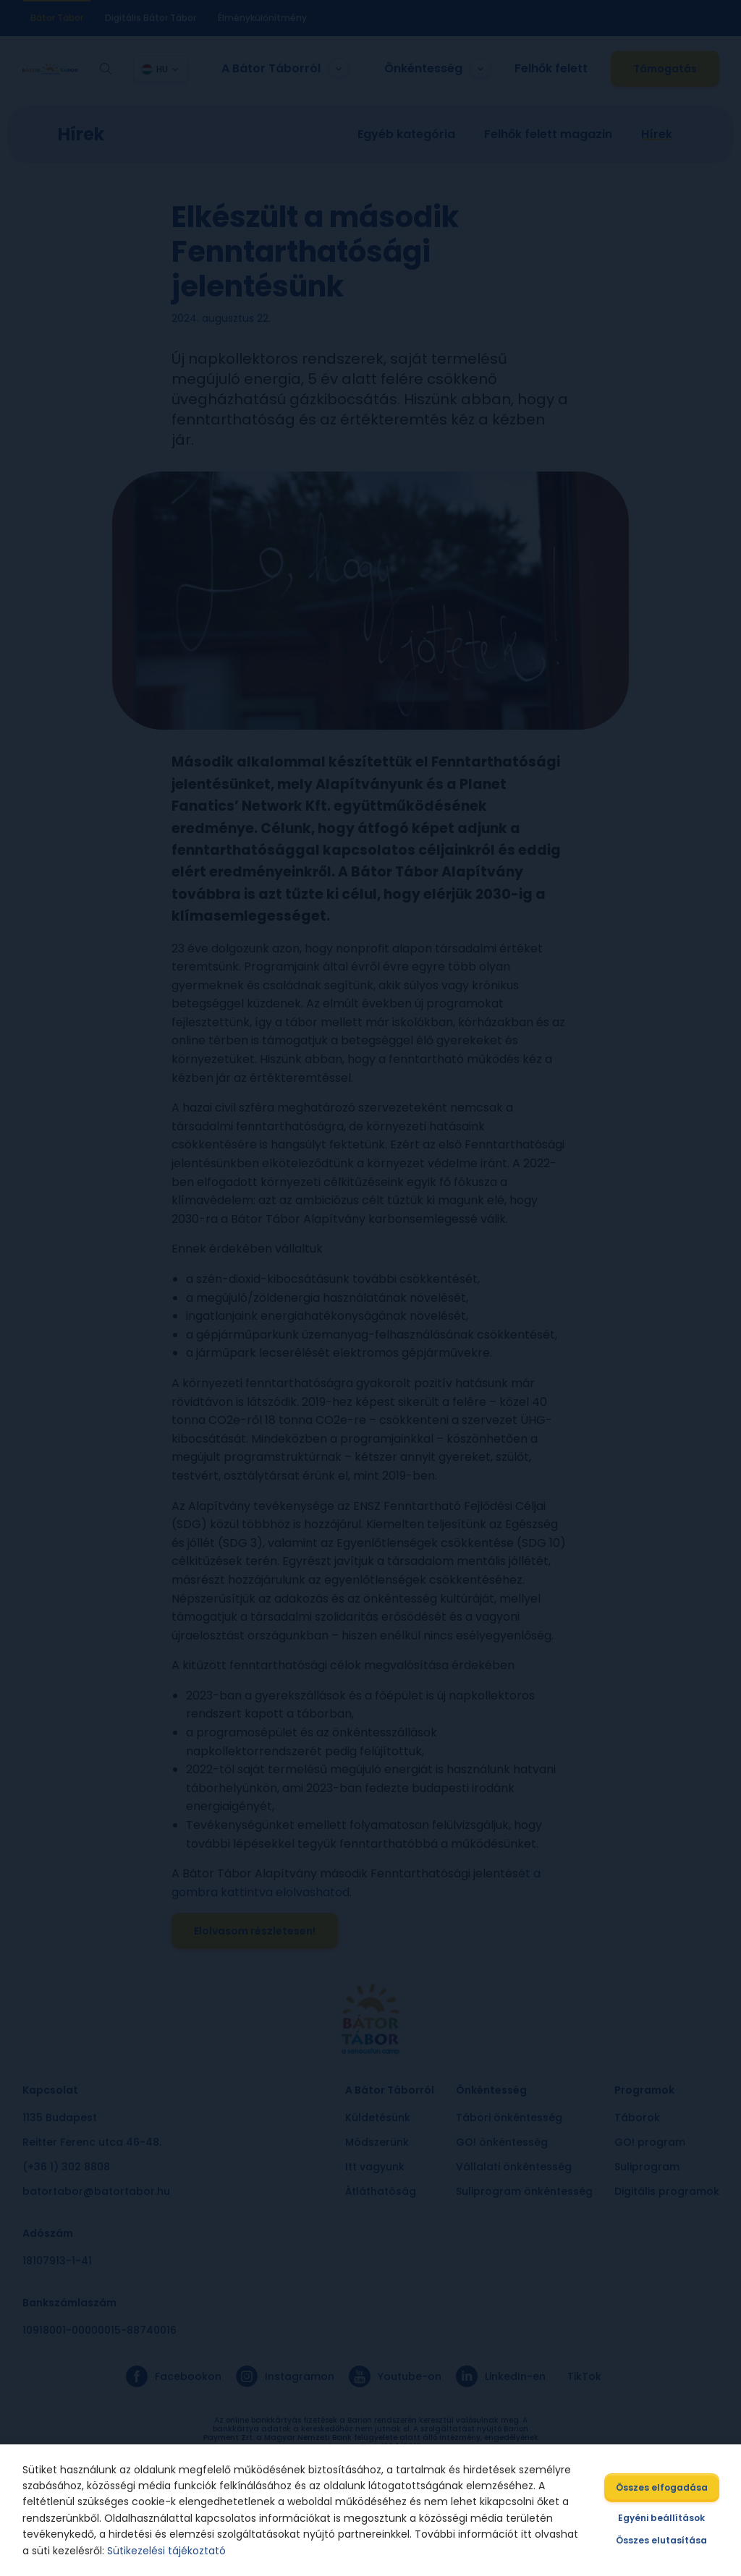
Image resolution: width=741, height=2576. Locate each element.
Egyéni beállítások (660, 2518)
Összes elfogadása (660, 2487)
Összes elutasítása (660, 2540)
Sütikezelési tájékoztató (167, 2550)
